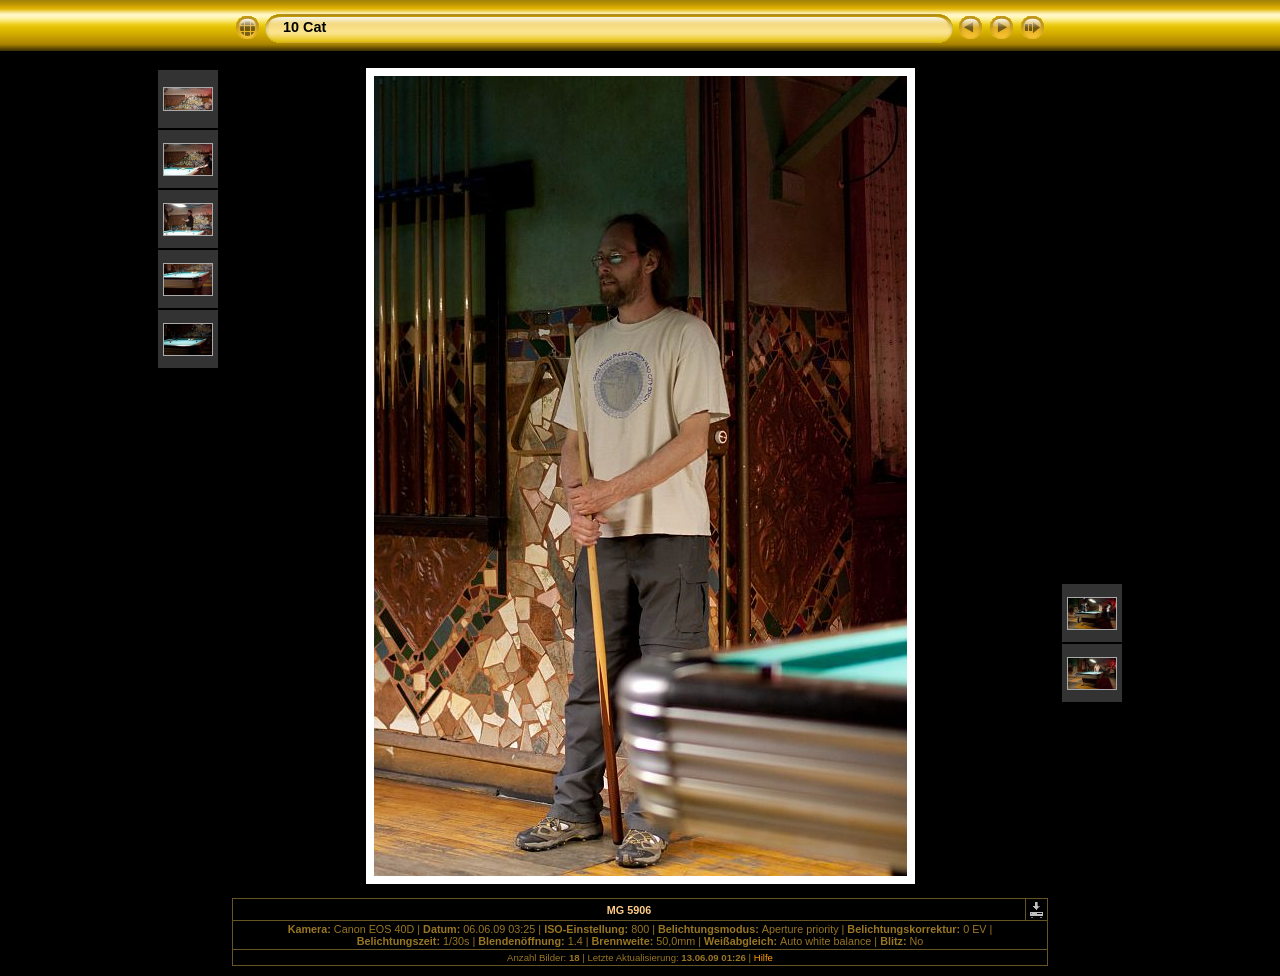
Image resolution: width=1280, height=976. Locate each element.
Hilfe (763, 957)
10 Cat (304, 27)
